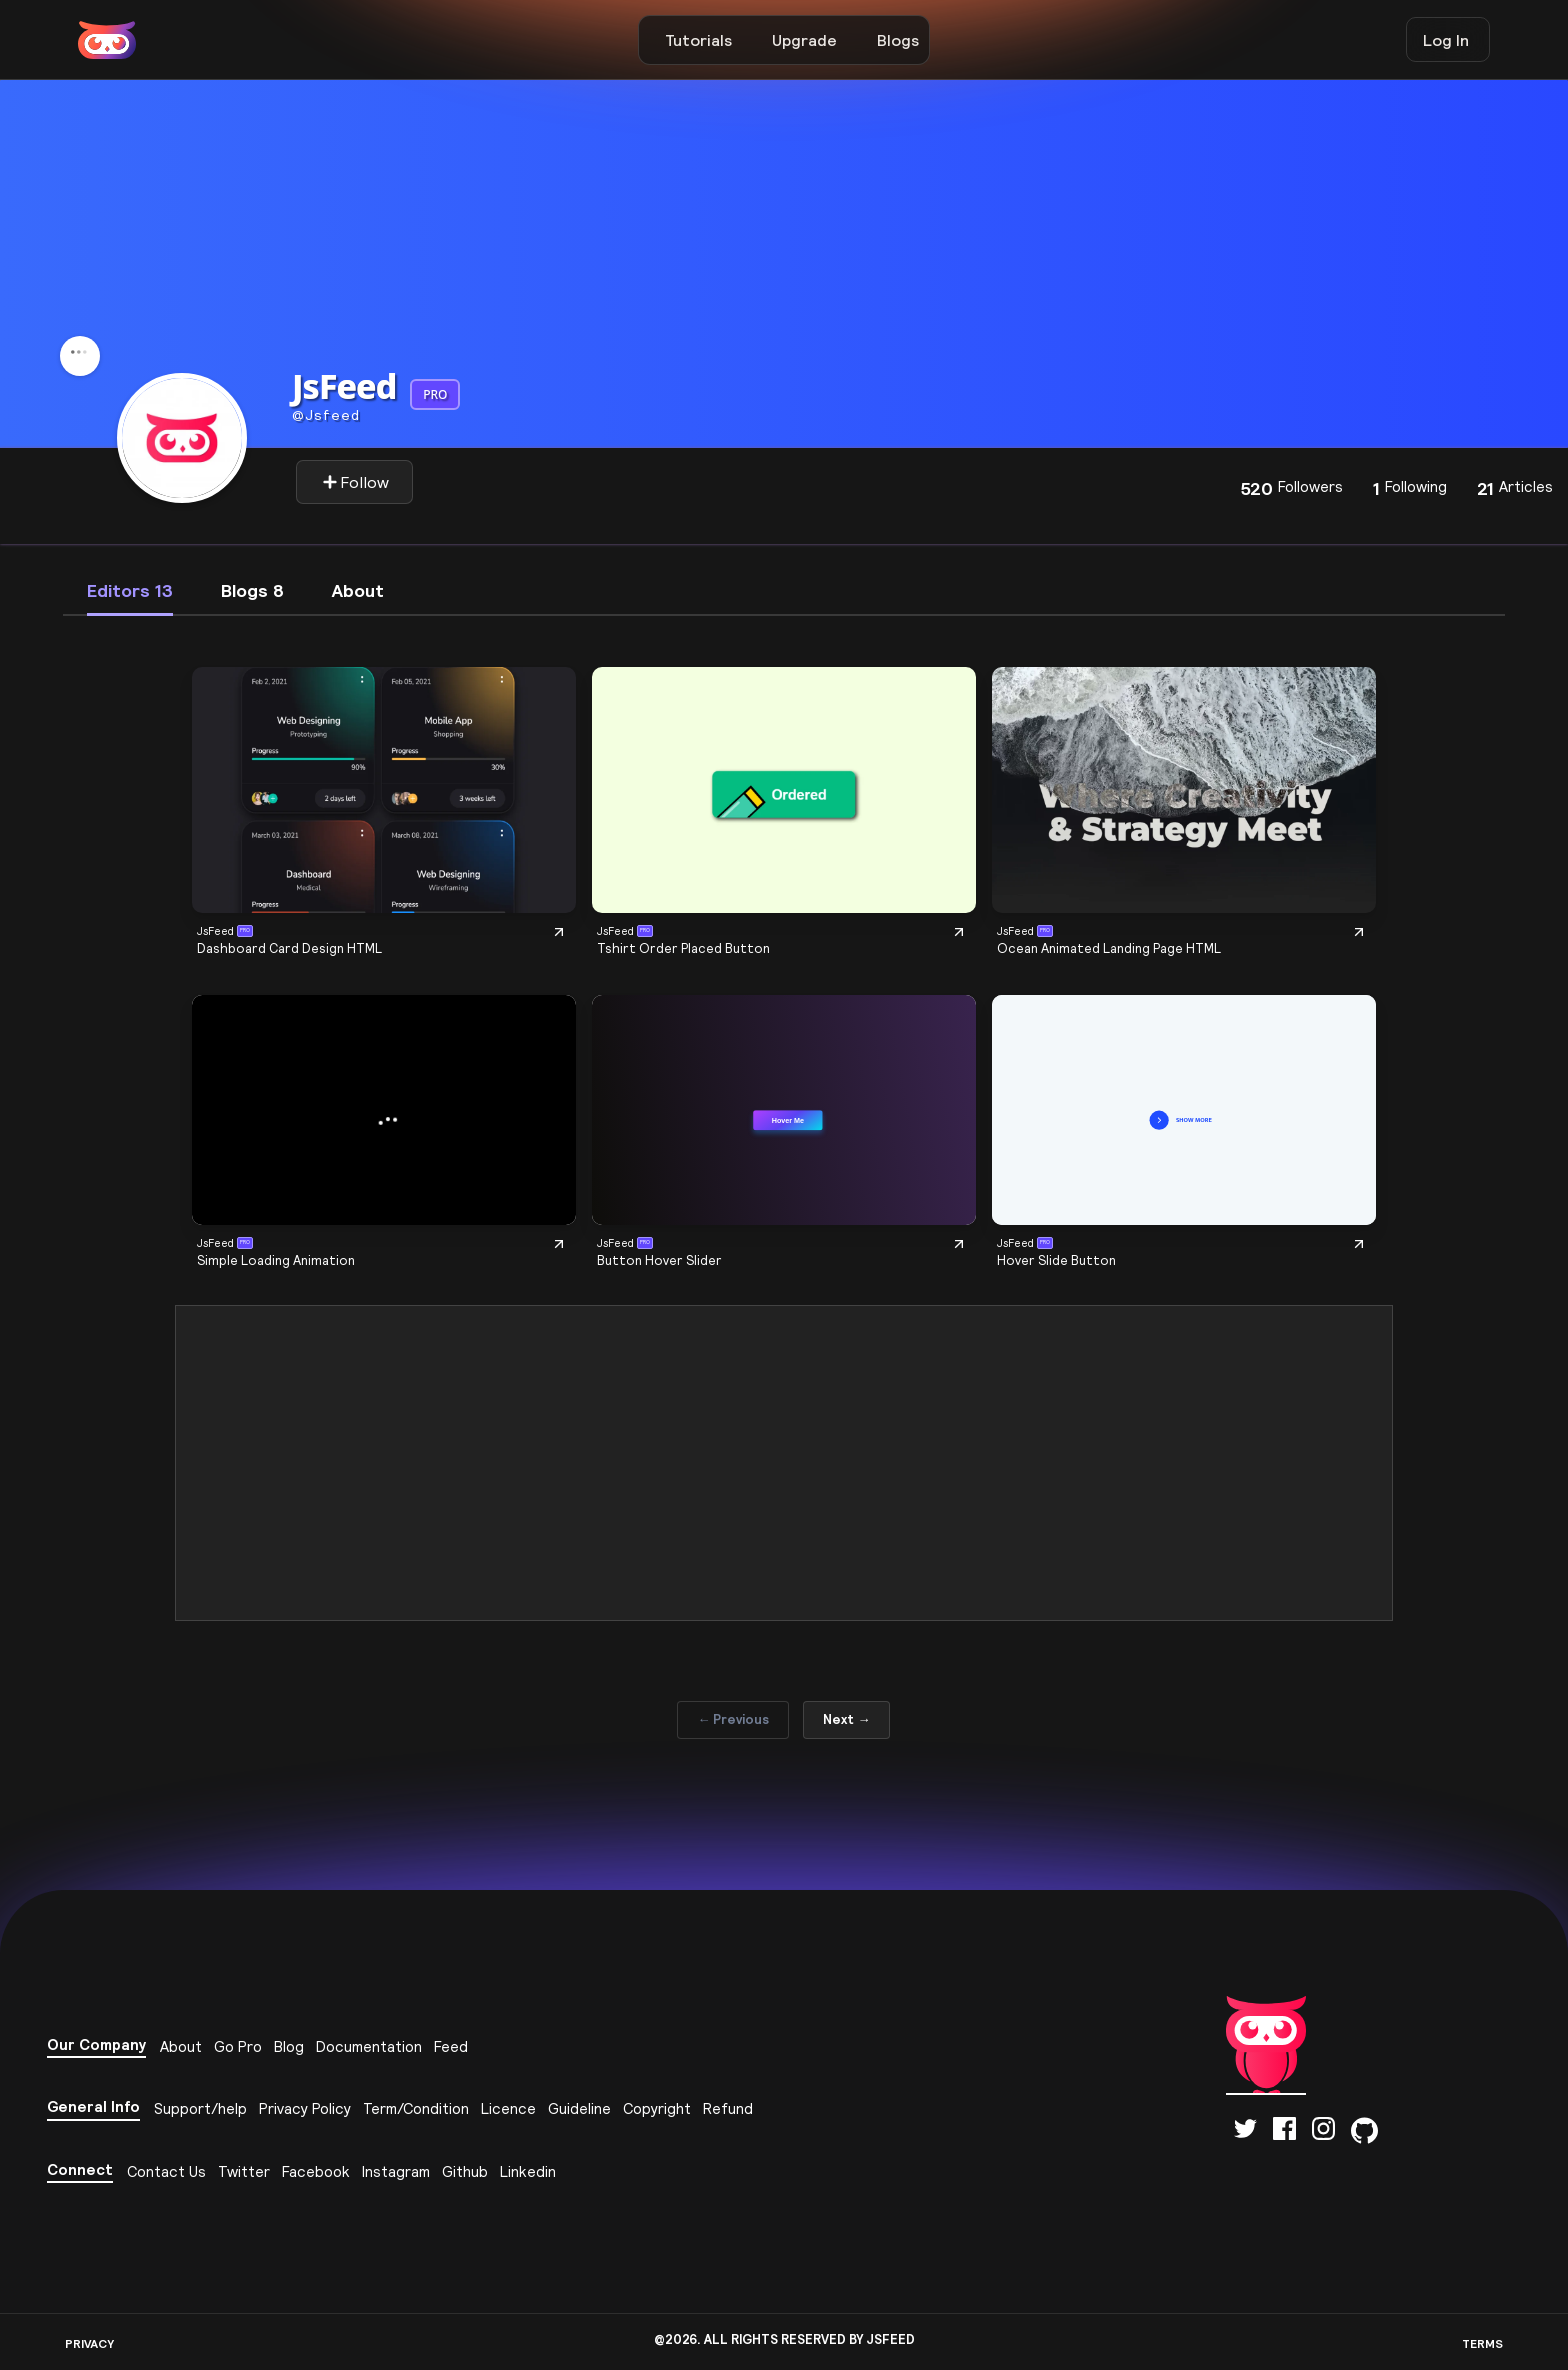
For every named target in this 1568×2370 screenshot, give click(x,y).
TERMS (1482, 2343)
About (181, 2046)
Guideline (579, 2108)
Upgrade (804, 40)
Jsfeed (326, 415)
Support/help (200, 2108)
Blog (289, 2046)
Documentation (369, 2046)
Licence (508, 2108)
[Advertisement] (784, 1463)
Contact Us (166, 2171)
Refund (728, 2108)
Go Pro (238, 2046)
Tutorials (698, 40)
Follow (355, 482)
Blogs (898, 40)
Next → (846, 1719)
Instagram (396, 2171)
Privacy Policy (305, 2108)
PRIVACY (89, 2343)
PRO (435, 394)
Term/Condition (416, 2108)
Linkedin (528, 2171)
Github (465, 2171)
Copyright (657, 2108)
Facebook (316, 2171)
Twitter (244, 2171)
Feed (451, 2046)
